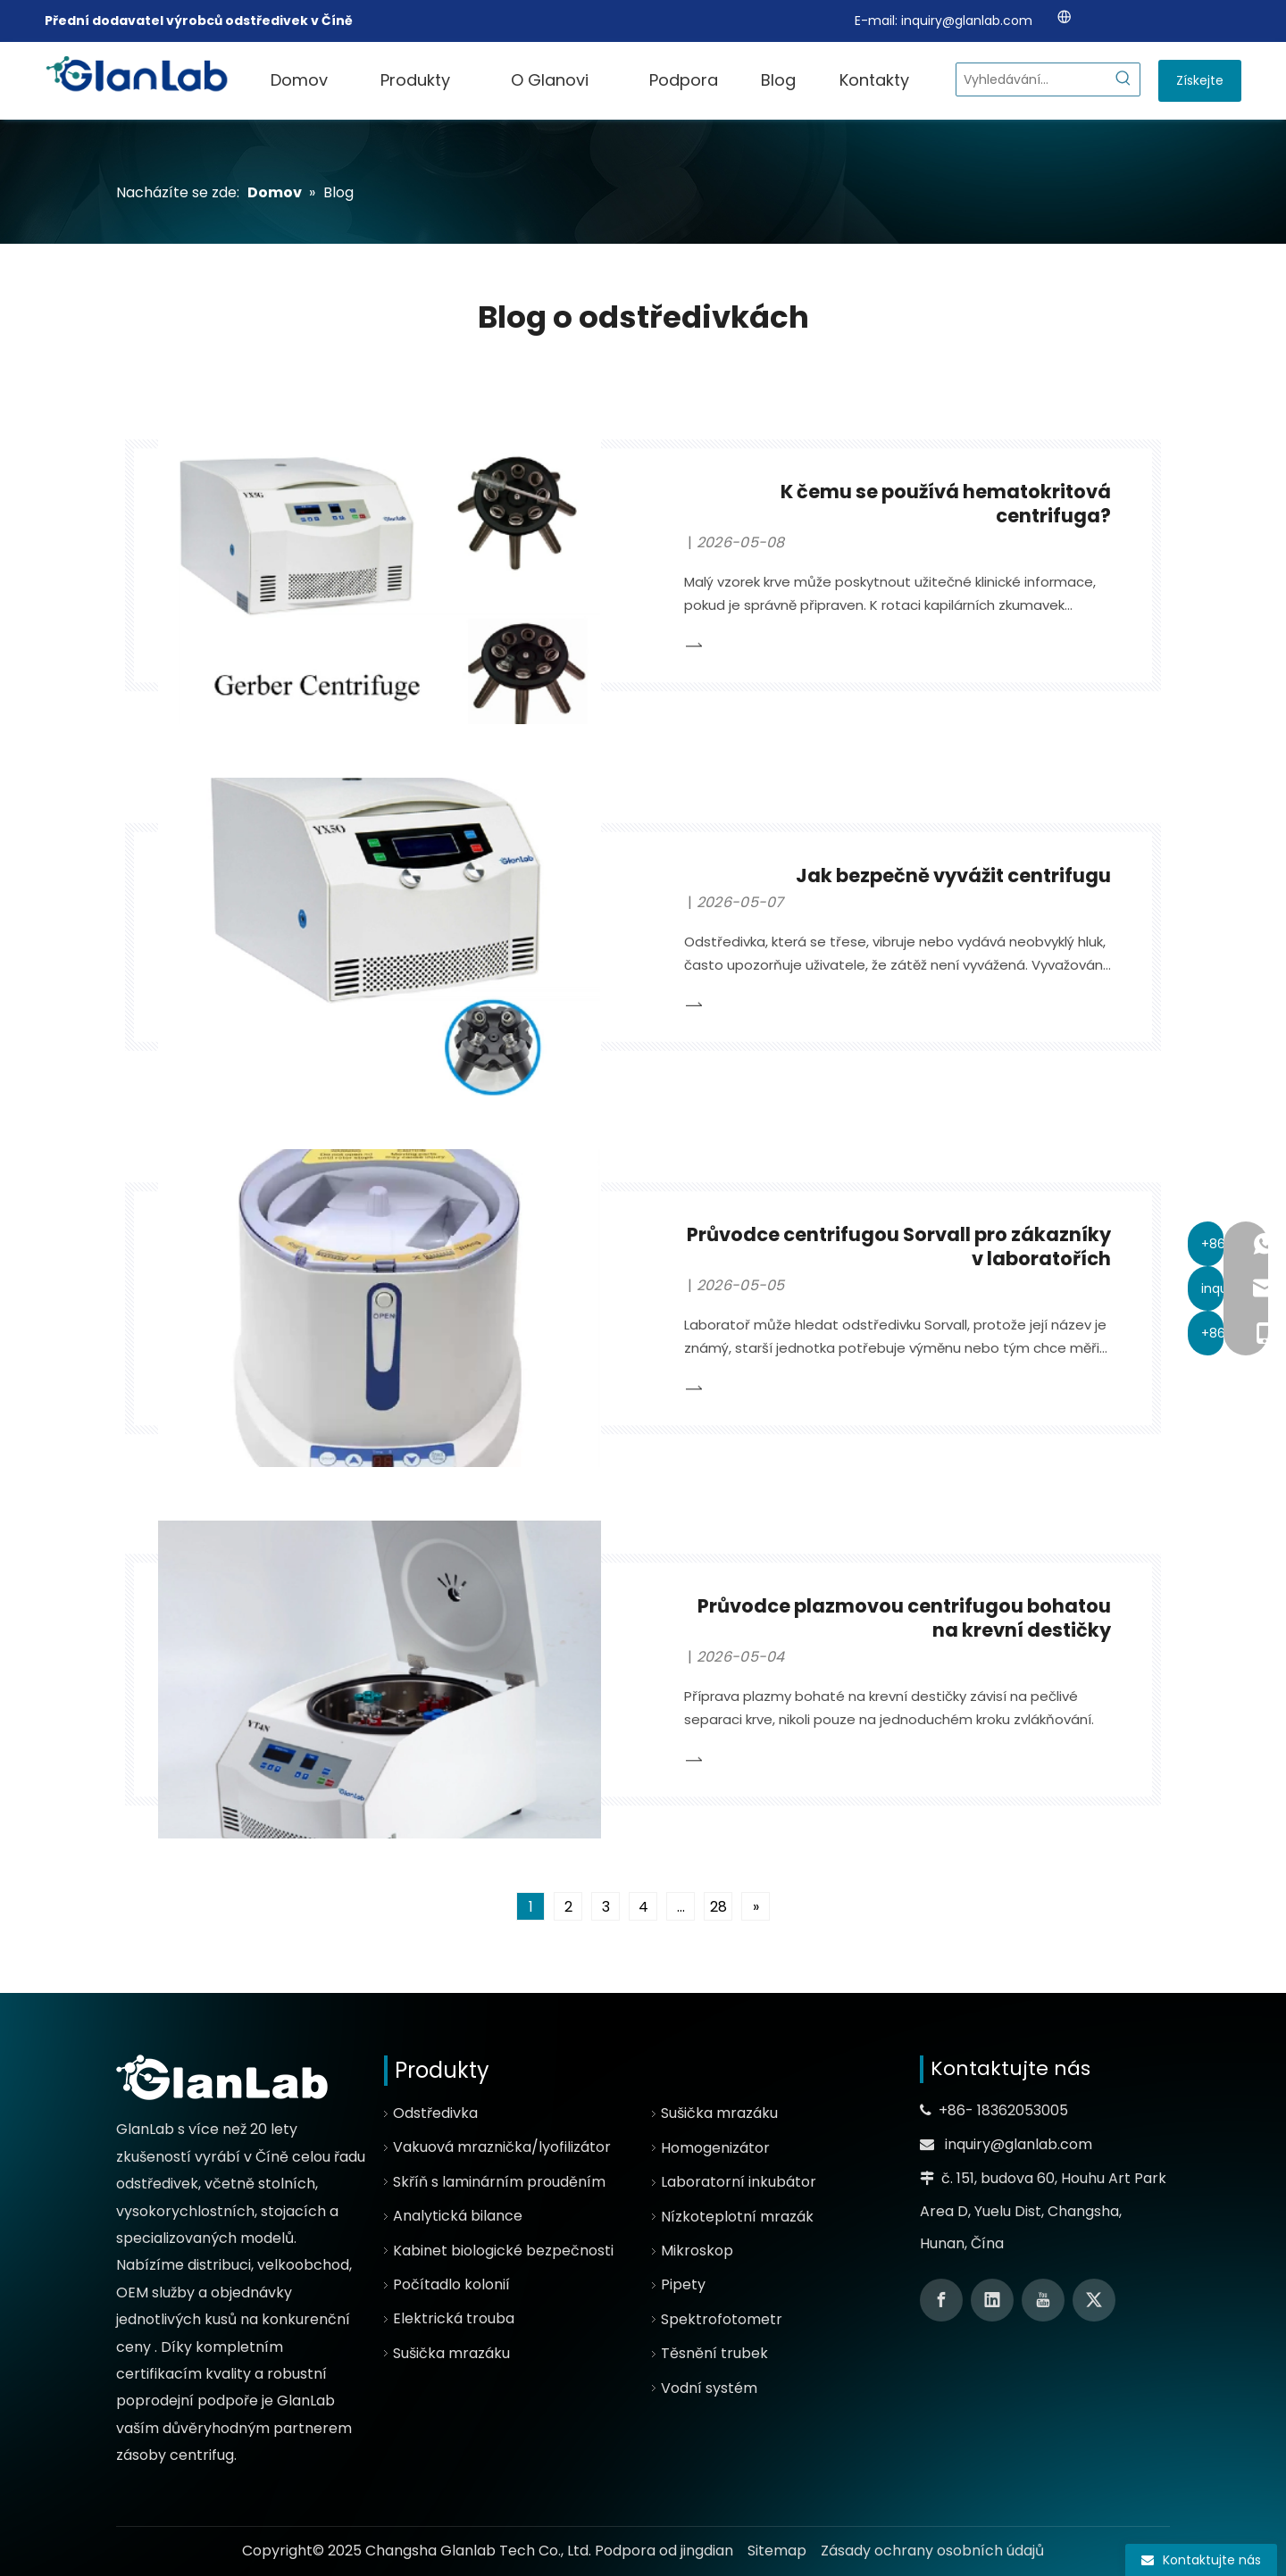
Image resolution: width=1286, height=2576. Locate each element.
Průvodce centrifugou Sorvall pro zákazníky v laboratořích (899, 1246)
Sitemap (776, 2550)
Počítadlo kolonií (451, 2284)
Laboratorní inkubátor (738, 2182)
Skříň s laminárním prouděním (499, 2182)
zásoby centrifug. (176, 2455)
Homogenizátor (715, 2148)
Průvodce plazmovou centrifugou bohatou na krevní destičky (904, 1618)
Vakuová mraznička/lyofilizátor (502, 2147)
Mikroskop (697, 2250)
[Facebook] (941, 2300)
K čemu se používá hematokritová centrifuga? (946, 504)
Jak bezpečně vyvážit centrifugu (953, 875)
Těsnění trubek (714, 2353)
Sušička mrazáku (451, 2353)
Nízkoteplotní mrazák (737, 2216)
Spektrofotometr (721, 2319)
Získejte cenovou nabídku (1199, 86)
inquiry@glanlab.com (966, 20)
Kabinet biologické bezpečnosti (503, 2250)
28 (718, 1907)
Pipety (683, 2284)
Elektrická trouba (453, 2318)
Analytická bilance (457, 2215)
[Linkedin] (992, 2300)
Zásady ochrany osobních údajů (932, 2550)
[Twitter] (1094, 2300)
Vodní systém (709, 2388)
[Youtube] (1043, 2300)
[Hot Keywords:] (1123, 79)
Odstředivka (435, 2113)
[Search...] (1031, 79)
